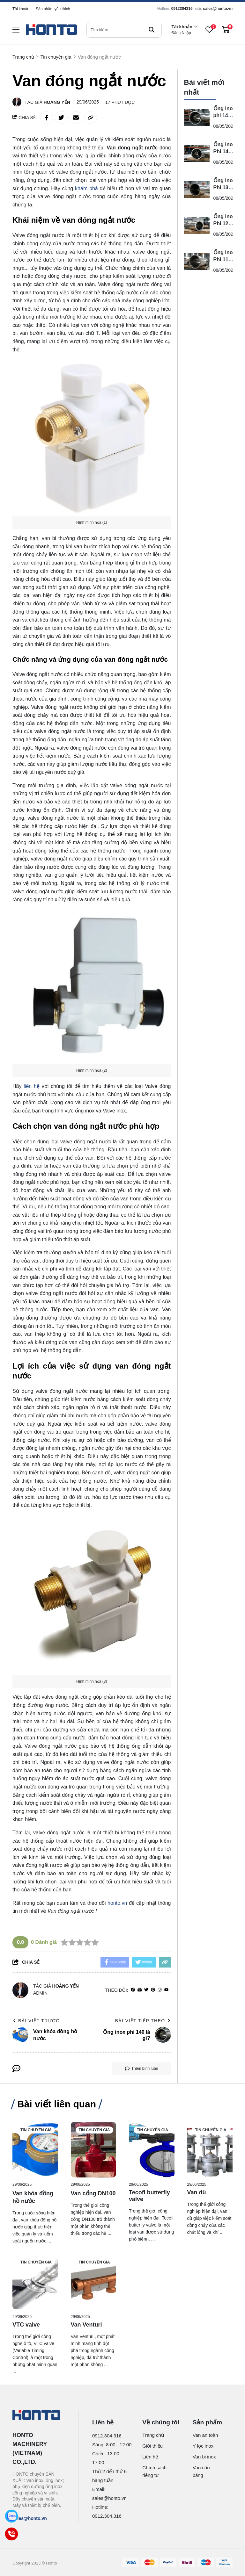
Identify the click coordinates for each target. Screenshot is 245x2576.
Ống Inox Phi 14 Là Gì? (224, 151)
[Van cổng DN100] (93, 2149)
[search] (124, 30)
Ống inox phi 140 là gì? (224, 115)
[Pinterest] (153, 1990)
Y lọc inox (203, 2446)
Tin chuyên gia (36, 2130)
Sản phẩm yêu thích (53, 9)
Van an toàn (205, 2435)
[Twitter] (146, 1990)
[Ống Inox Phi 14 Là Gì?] (197, 154)
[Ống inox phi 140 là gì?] (197, 118)
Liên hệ (150, 2456)
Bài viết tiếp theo (143, 2020)
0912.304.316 (107, 2435)
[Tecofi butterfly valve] (151, 2149)
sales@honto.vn (218, 8)
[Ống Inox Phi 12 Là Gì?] (197, 226)
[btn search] (151, 29)
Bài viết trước (36, 2020)
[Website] (139, 1990)
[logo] (51, 29)
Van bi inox (204, 2456)
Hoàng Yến (57, 102)
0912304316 (182, 8)
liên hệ (32, 1086)
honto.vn (117, 1903)
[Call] (11, 2534)
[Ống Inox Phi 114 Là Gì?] (197, 262)
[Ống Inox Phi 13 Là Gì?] (197, 190)
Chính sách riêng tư (154, 2471)
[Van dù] (210, 2149)
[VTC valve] (35, 2282)
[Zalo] (11, 2516)
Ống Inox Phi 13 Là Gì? (224, 187)
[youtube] (166, 1990)
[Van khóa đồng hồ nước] (35, 2149)
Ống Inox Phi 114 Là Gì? (224, 259)
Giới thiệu (152, 2446)
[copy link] (90, 117)
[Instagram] (160, 1990)
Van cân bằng (201, 2471)
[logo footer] (38, 2415)
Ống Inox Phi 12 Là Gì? (224, 223)
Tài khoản (20, 9)
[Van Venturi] (93, 2282)
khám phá (86, 188)
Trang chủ (153, 2435)
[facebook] (133, 1990)
